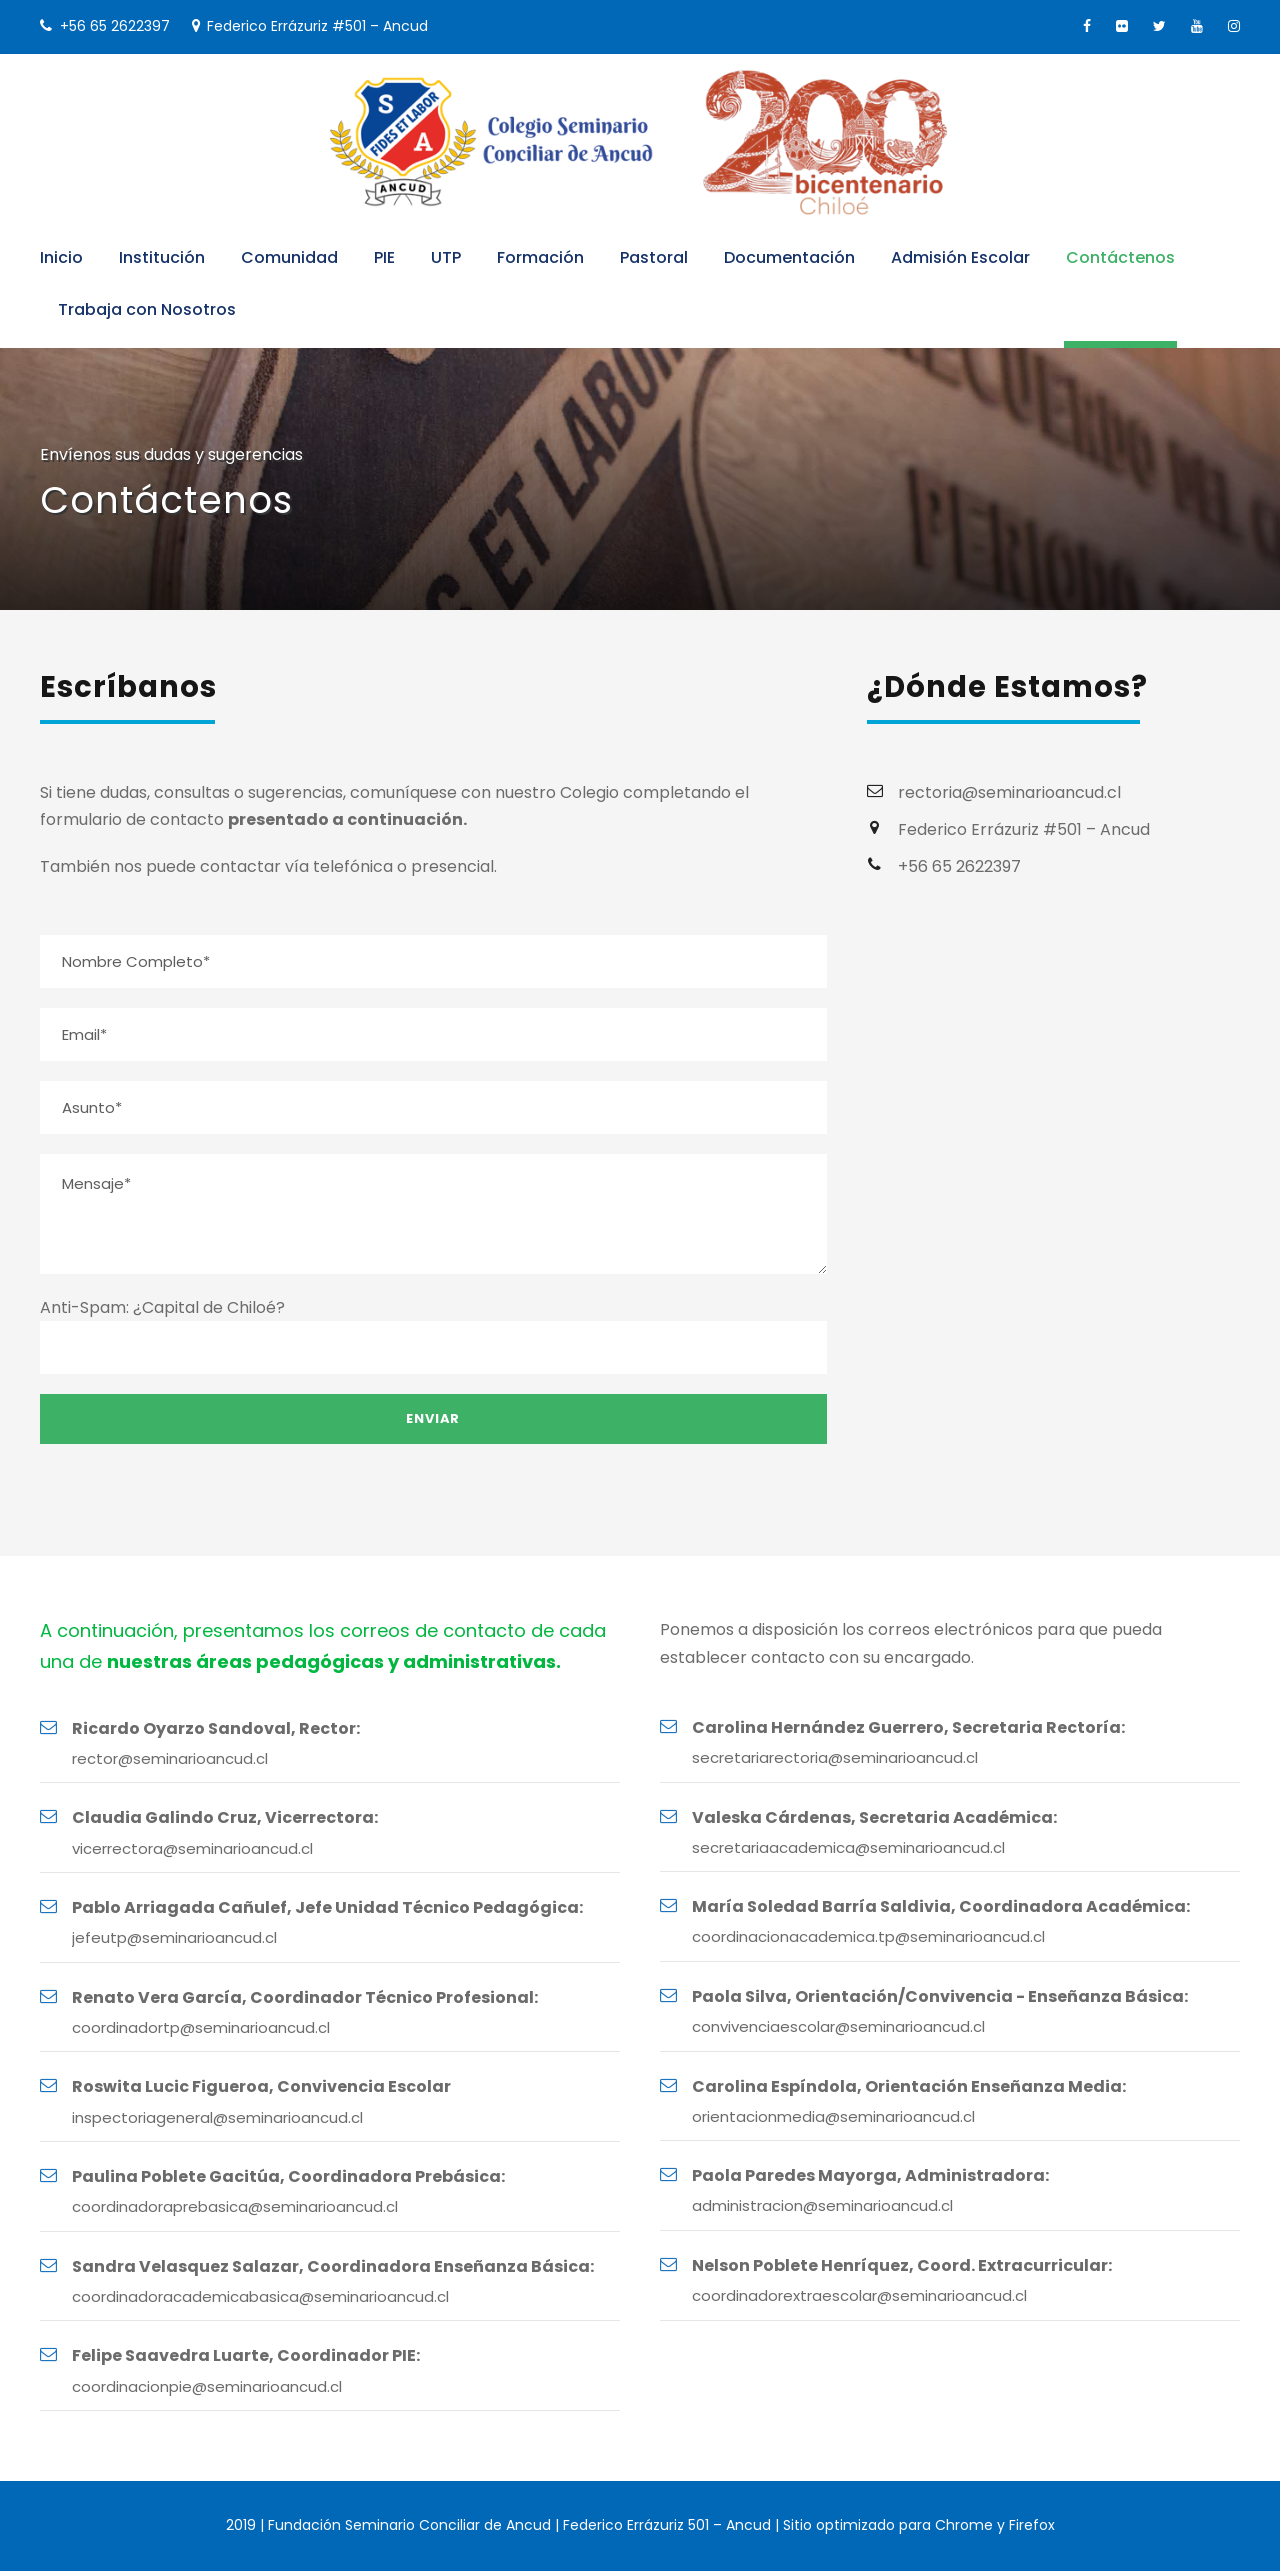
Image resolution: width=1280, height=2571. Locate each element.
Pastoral (654, 257)
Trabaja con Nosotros (147, 309)
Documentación (789, 257)
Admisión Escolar (960, 257)
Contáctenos (1120, 257)
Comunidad (289, 257)
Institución (162, 257)
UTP (446, 257)
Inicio (61, 257)
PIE (384, 257)
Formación (540, 257)
